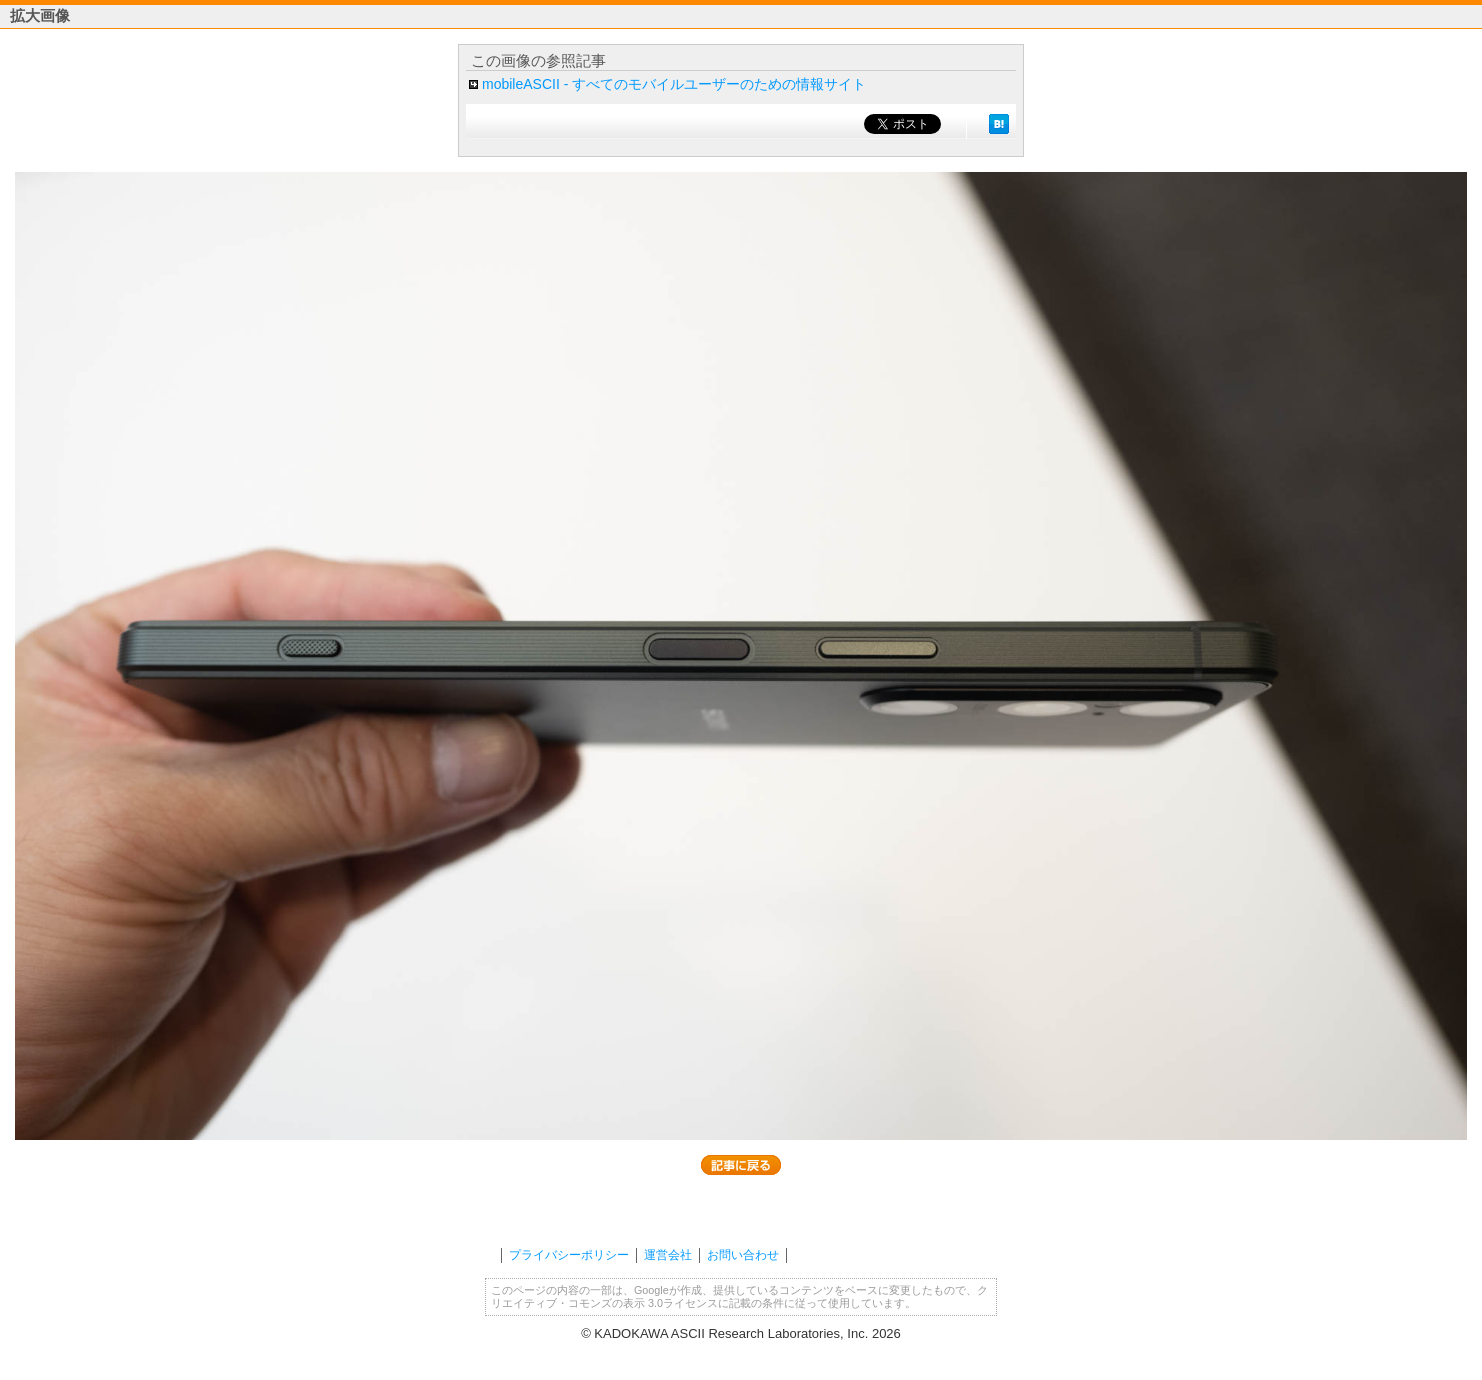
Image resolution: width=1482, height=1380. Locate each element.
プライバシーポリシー (569, 1255)
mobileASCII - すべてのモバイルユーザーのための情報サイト (674, 84)
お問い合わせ (743, 1255)
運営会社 (668, 1255)
